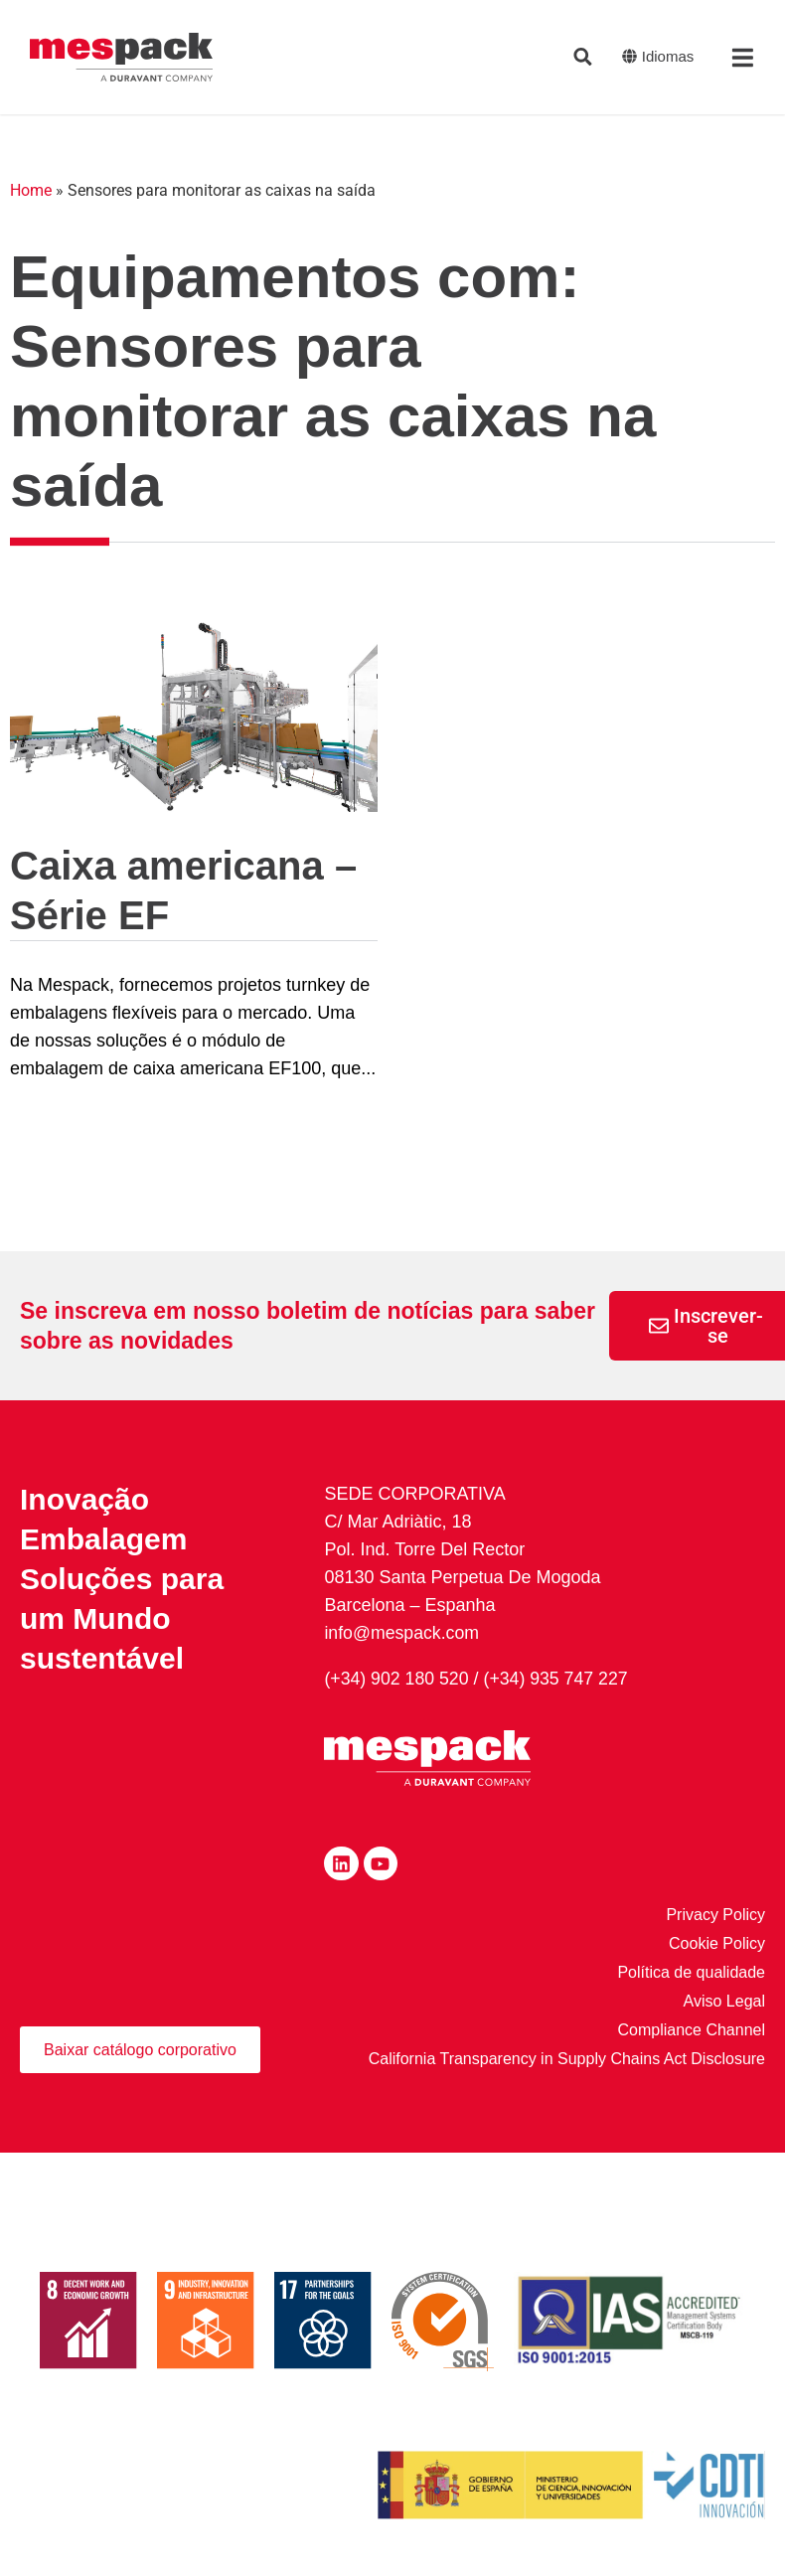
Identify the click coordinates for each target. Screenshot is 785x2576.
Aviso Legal (724, 2001)
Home (31, 190)
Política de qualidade (691, 1972)
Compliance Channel (691, 2029)
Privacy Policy (715, 1914)
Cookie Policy (717, 1943)
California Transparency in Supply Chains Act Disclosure (567, 2058)
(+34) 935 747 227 (559, 1679)
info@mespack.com (402, 1633)
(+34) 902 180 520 (397, 1679)
